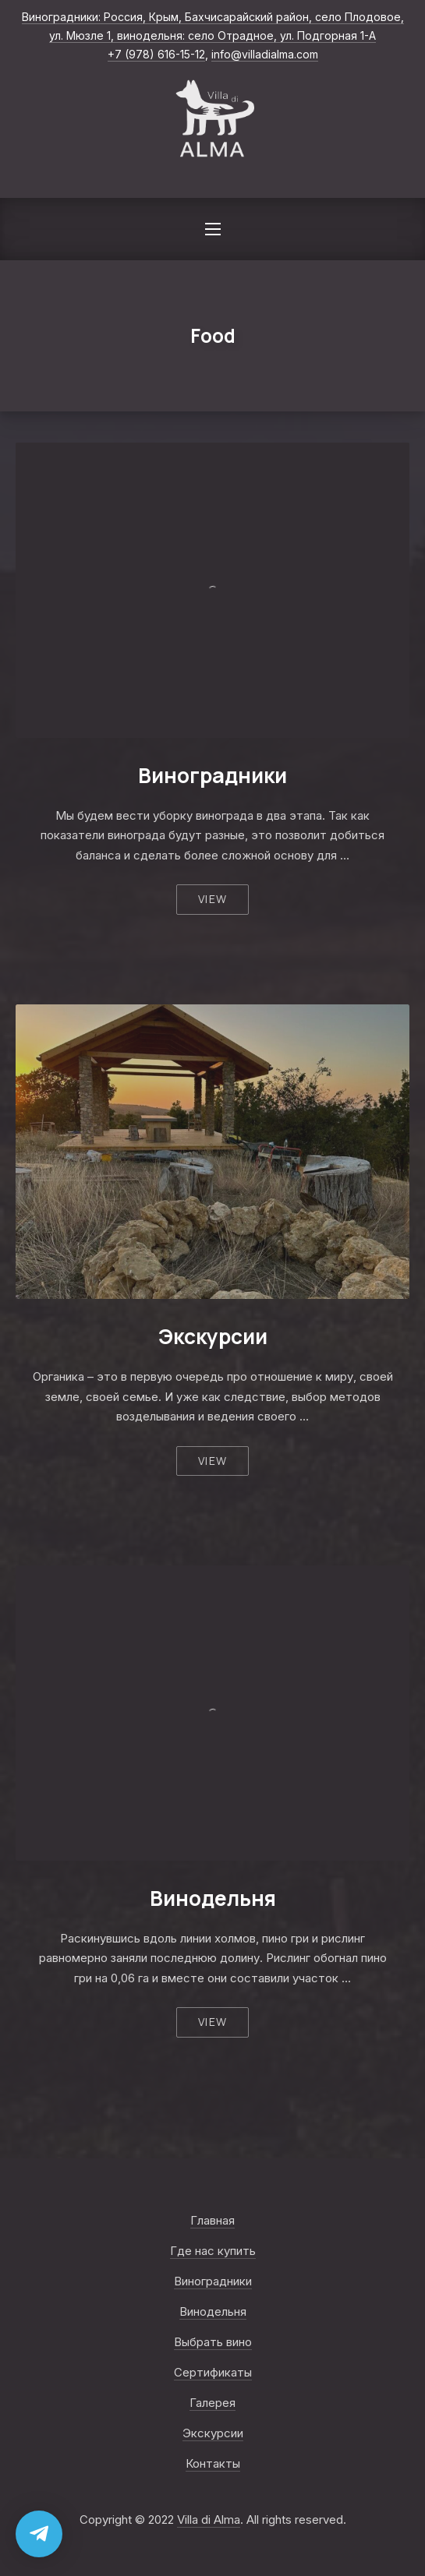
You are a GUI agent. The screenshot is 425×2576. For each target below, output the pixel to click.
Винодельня (213, 1898)
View (213, 898)
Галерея (212, 2402)
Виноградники (212, 775)
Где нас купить (213, 2250)
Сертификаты (213, 2372)
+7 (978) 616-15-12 (156, 54)
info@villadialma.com (264, 54)
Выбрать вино (213, 2341)
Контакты (213, 2463)
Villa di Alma (208, 2519)
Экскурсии (212, 1336)
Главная (212, 2220)
